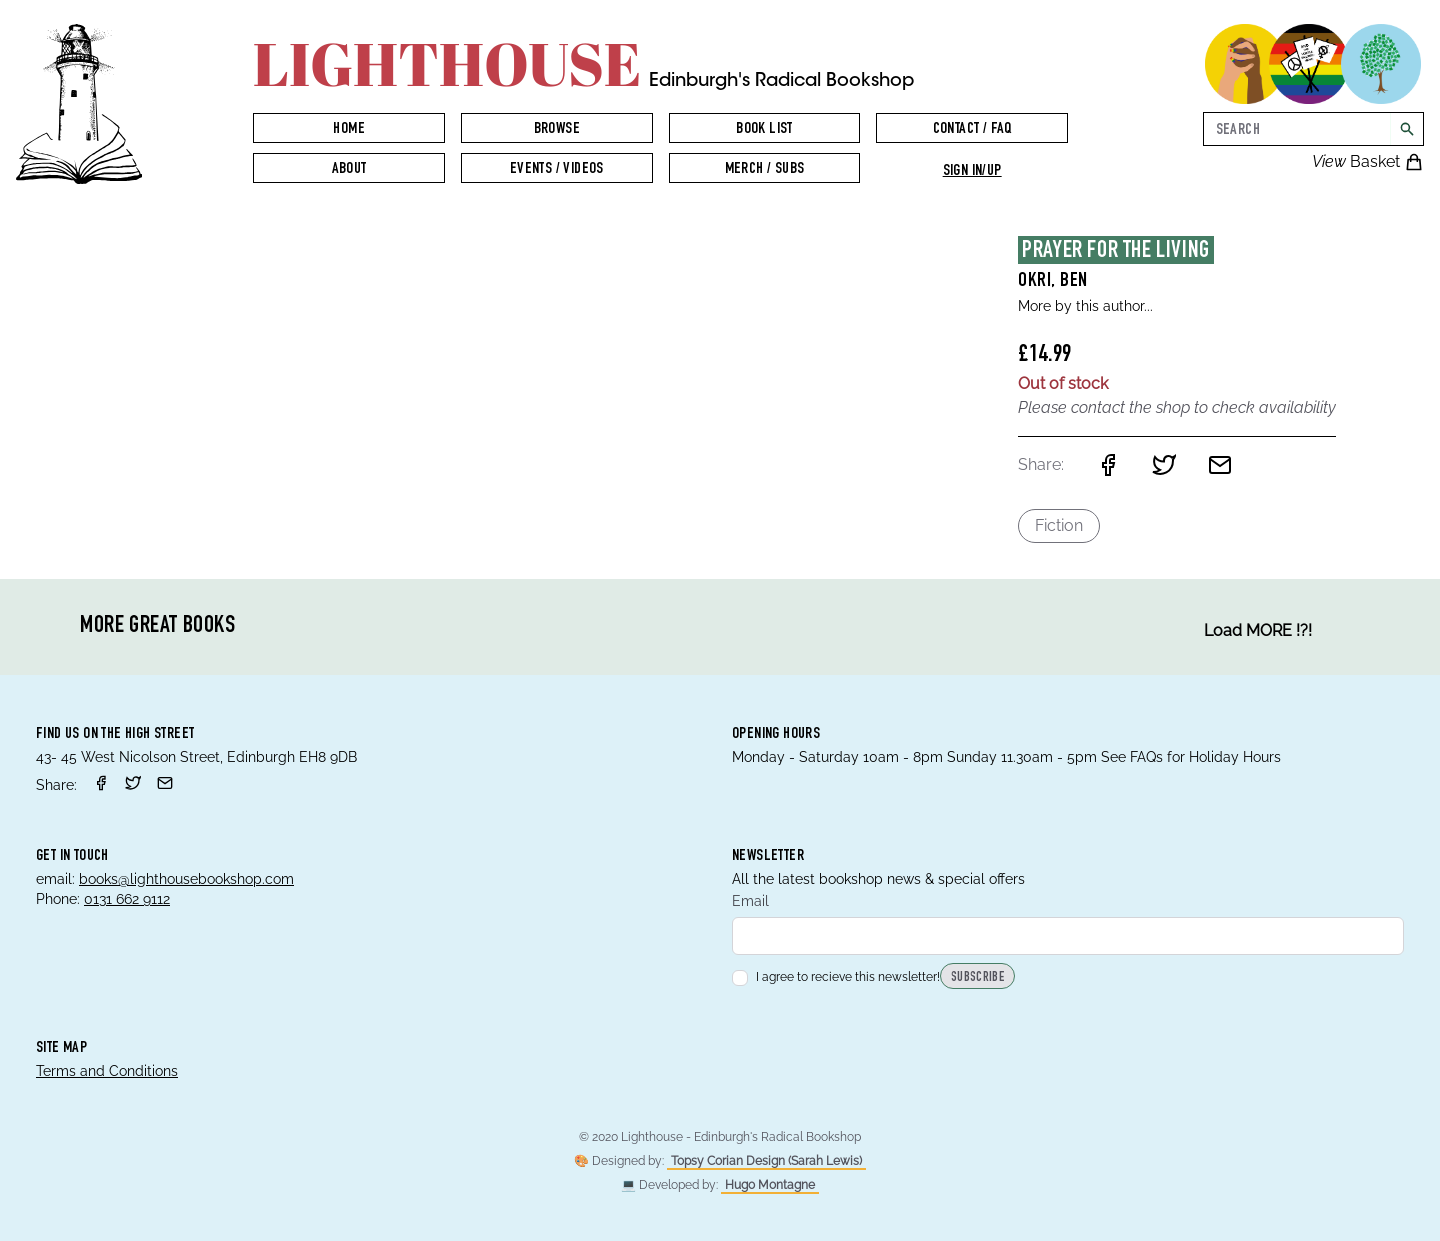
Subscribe (977, 978)
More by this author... (1085, 306)
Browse (557, 130)
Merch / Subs (765, 170)
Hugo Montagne (770, 1185)
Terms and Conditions (107, 1071)
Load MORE (1258, 631)
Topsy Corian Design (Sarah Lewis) (766, 1161)
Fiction (1059, 525)
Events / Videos (557, 170)
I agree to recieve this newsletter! (836, 977)
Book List (764, 130)
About (349, 170)
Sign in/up (972, 172)
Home (349, 130)
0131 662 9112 (127, 899)
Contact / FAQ (972, 130)
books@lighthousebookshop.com (186, 879)
